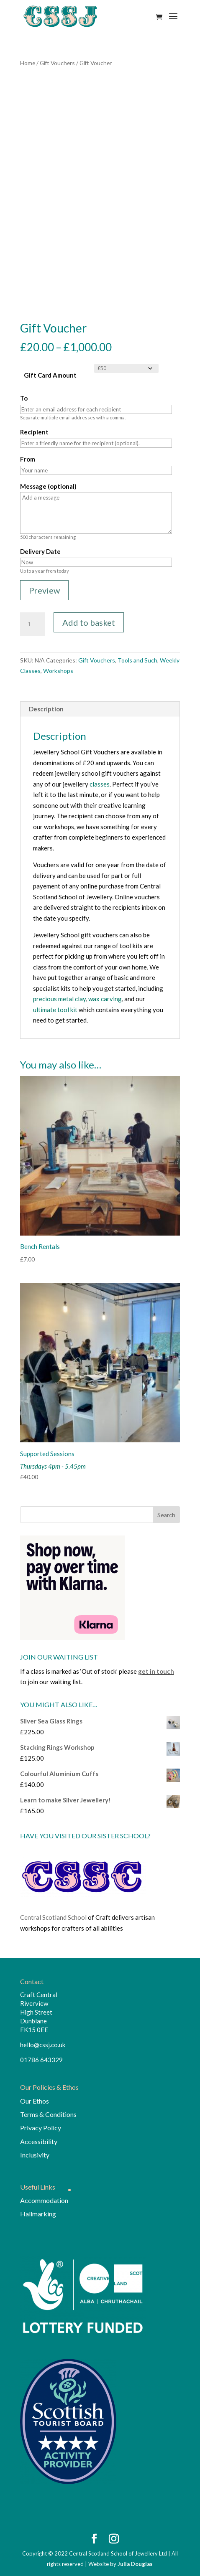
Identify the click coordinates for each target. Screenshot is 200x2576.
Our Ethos (34, 2101)
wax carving (105, 998)
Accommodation (44, 2200)
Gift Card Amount (50, 375)
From (27, 459)
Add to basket (88, 622)
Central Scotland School (53, 1917)
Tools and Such (137, 660)
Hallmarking (38, 2214)
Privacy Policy (40, 2128)
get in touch (156, 1671)
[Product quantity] (32, 624)
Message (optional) (48, 486)
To (24, 398)
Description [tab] (46, 709)
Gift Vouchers (57, 62)
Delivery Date (40, 551)
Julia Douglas (135, 2564)
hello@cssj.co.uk (42, 2044)
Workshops (58, 670)
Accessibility (38, 2141)
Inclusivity (34, 2155)
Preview (44, 590)
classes (100, 784)
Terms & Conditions (48, 2114)
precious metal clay (59, 998)
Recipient (34, 432)
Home (27, 62)
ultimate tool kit (55, 1009)
